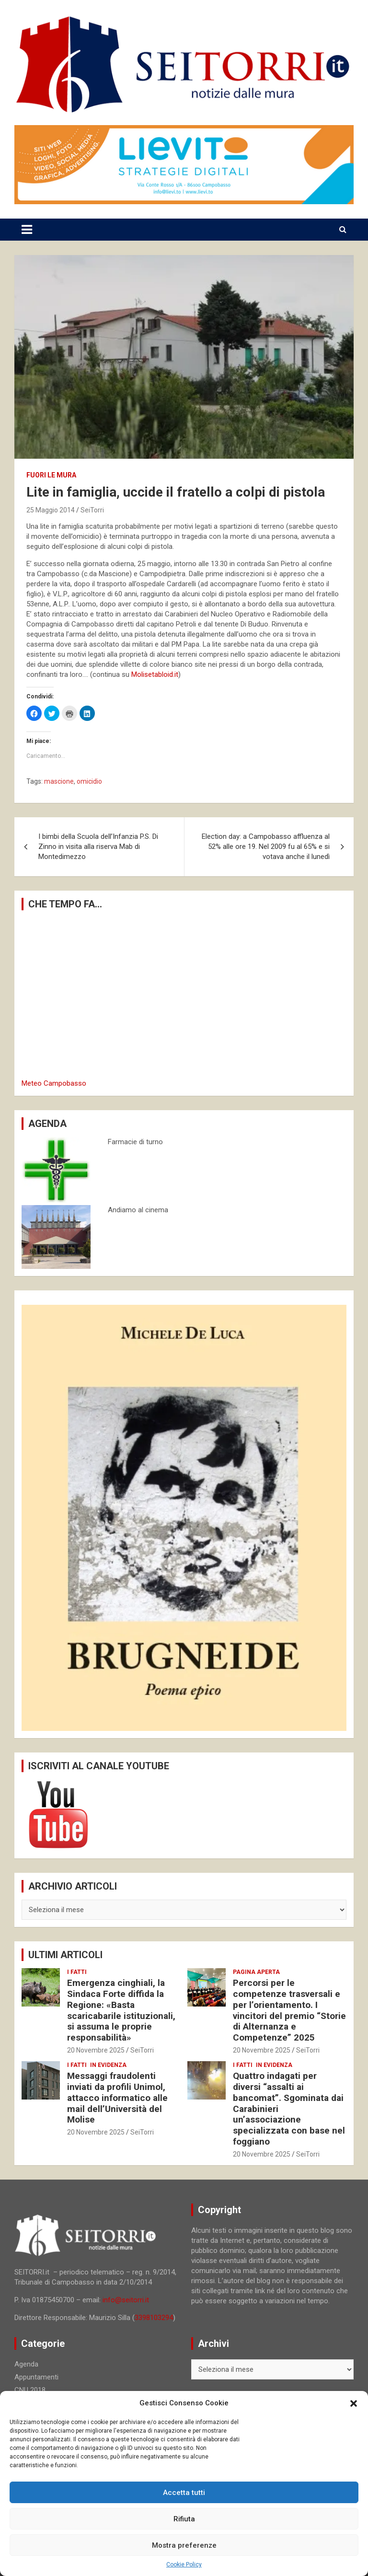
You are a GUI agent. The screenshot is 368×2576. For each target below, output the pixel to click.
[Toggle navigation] (26, 230)
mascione (59, 781)
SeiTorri (92, 510)
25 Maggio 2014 (50, 510)
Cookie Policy (184, 2564)
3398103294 (154, 2317)
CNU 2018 (30, 2390)
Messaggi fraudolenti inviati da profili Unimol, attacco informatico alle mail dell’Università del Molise (117, 2097)
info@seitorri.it (126, 2300)
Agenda (26, 2364)
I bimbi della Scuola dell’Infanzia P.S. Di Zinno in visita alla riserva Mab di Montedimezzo (98, 846)
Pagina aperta (256, 1972)
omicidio (89, 781)
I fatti (77, 1972)
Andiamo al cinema (138, 1210)
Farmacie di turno (135, 1141)
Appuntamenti (36, 2377)
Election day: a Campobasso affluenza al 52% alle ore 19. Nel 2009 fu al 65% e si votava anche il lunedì (266, 846)
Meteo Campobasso (54, 1083)
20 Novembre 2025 (96, 2050)
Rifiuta (184, 2519)
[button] (353, 2403)
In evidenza (108, 2065)
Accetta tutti (184, 2492)
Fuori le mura (51, 475)
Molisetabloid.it (154, 674)
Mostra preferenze (184, 2545)
